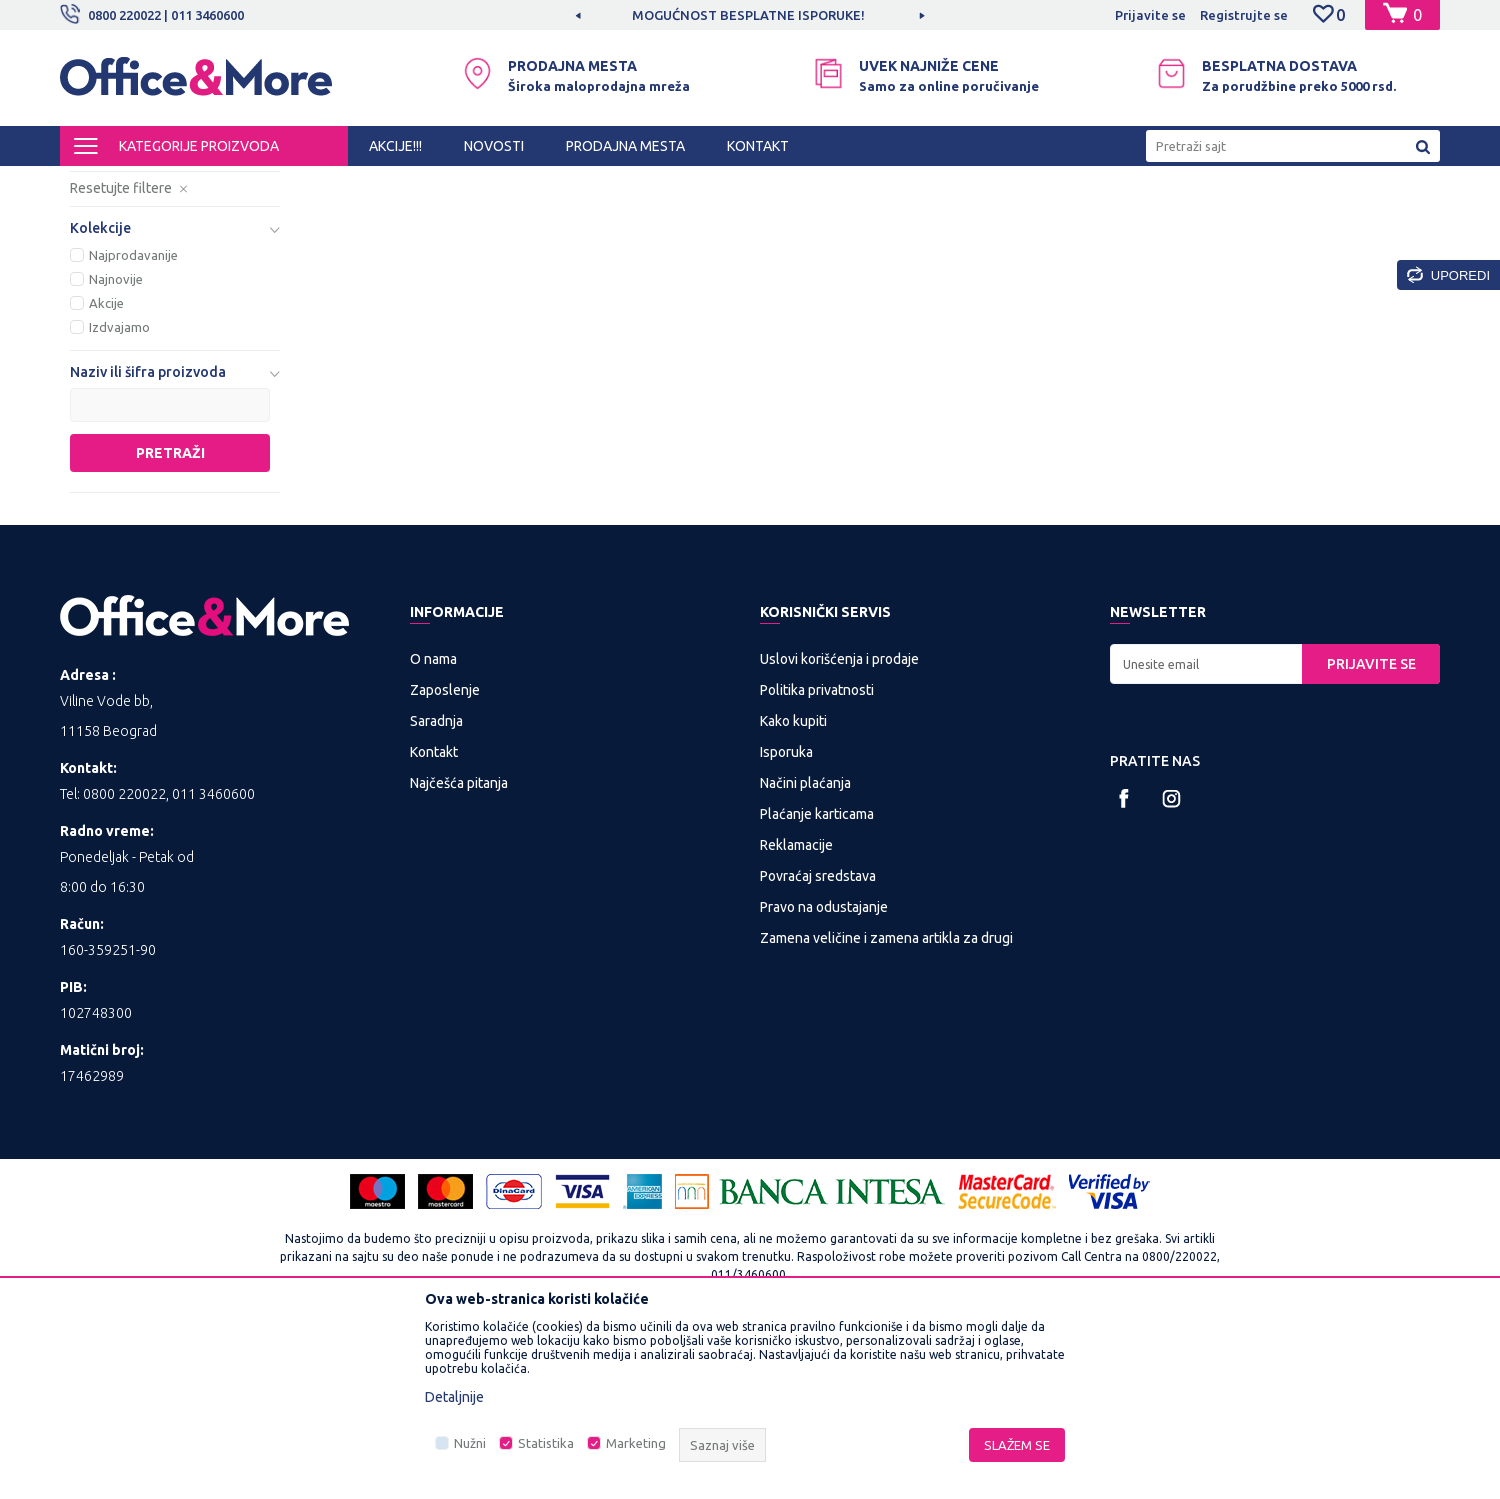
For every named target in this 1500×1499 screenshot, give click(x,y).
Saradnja (436, 887)
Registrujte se (1244, 15)
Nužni (470, 1443)
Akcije (106, 469)
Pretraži (170, 619)
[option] (750, 15)
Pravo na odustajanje (824, 1073)
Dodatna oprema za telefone (139, 297)
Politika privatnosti (817, 856)
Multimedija (322, 184)
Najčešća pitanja (459, 949)
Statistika (546, 1443)
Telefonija (400, 184)
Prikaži (1205, 218)
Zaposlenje (445, 856)
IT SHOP (248, 184)
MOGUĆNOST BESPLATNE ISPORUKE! (748, 15)
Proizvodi (179, 184)
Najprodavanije (133, 421)
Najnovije (116, 445)
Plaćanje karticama (817, 980)
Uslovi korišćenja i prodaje (839, 825)
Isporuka (786, 918)
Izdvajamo (119, 493)
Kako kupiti (793, 887)
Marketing (636, 1443)
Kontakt (434, 918)
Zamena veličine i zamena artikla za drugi (886, 1104)
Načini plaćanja (805, 949)
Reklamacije (796, 1011)
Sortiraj (1004, 218)
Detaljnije (454, 1397)
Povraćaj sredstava (818, 1042)
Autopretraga (901, 218)
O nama (433, 825)
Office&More (98, 184)
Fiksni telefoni (132, 262)
